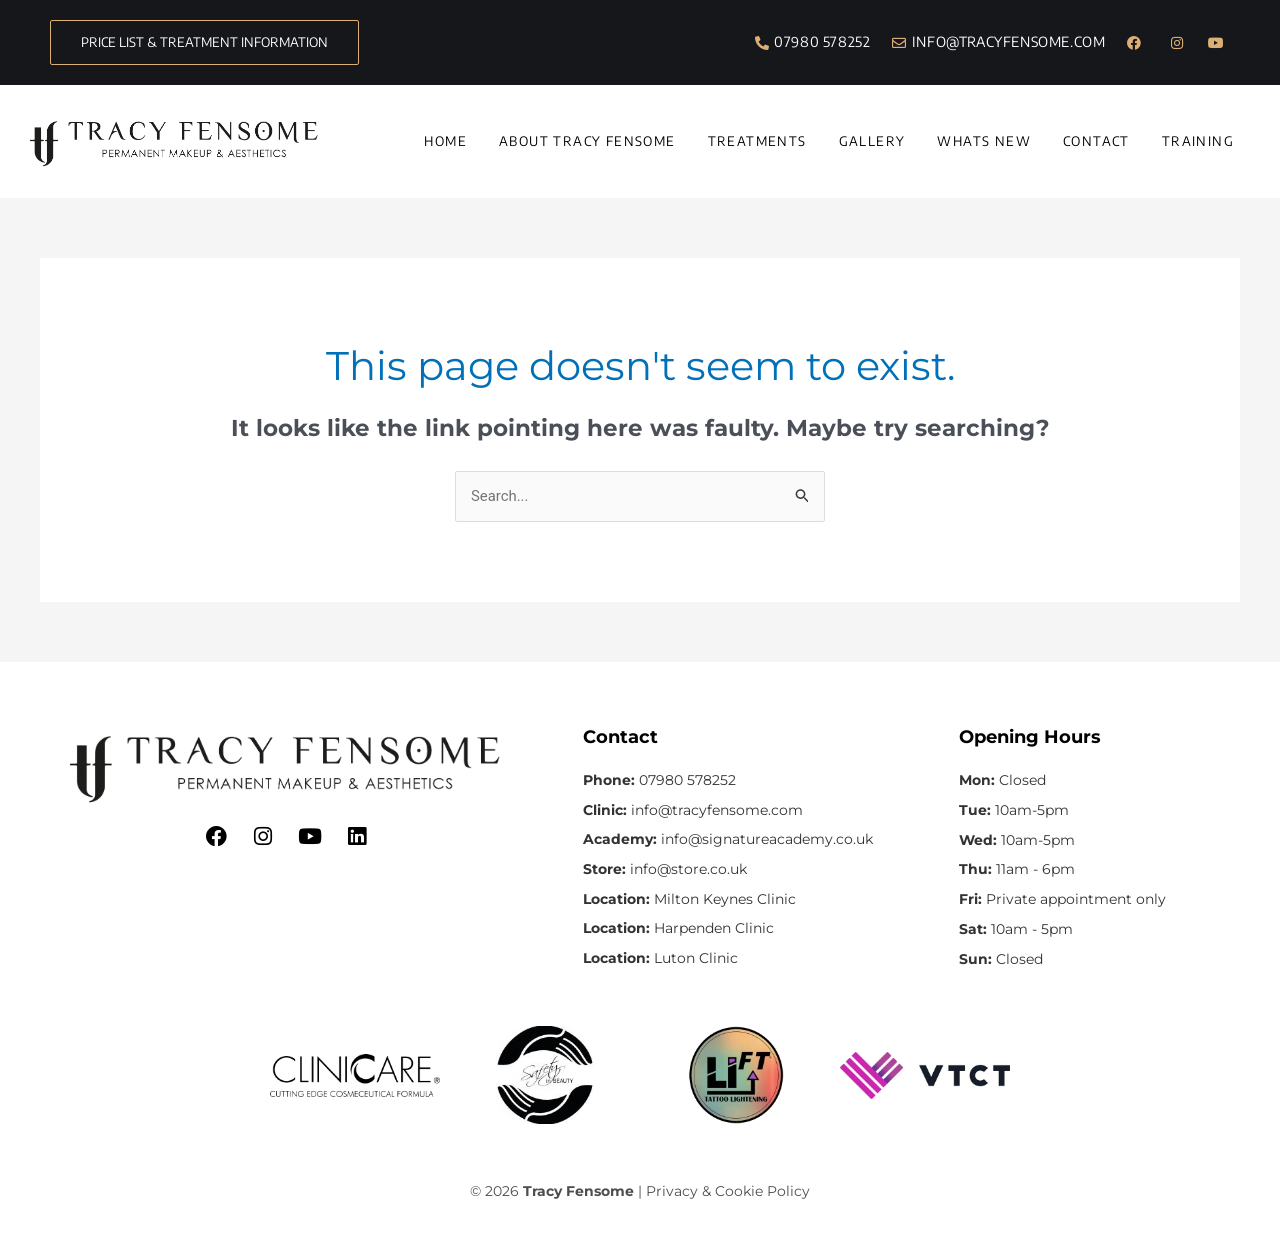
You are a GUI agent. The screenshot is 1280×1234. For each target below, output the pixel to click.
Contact (1096, 141)
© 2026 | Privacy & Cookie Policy (640, 1192)
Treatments (757, 141)
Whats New (984, 141)
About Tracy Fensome (587, 141)
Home (445, 141)
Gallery (872, 141)
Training (1198, 141)
